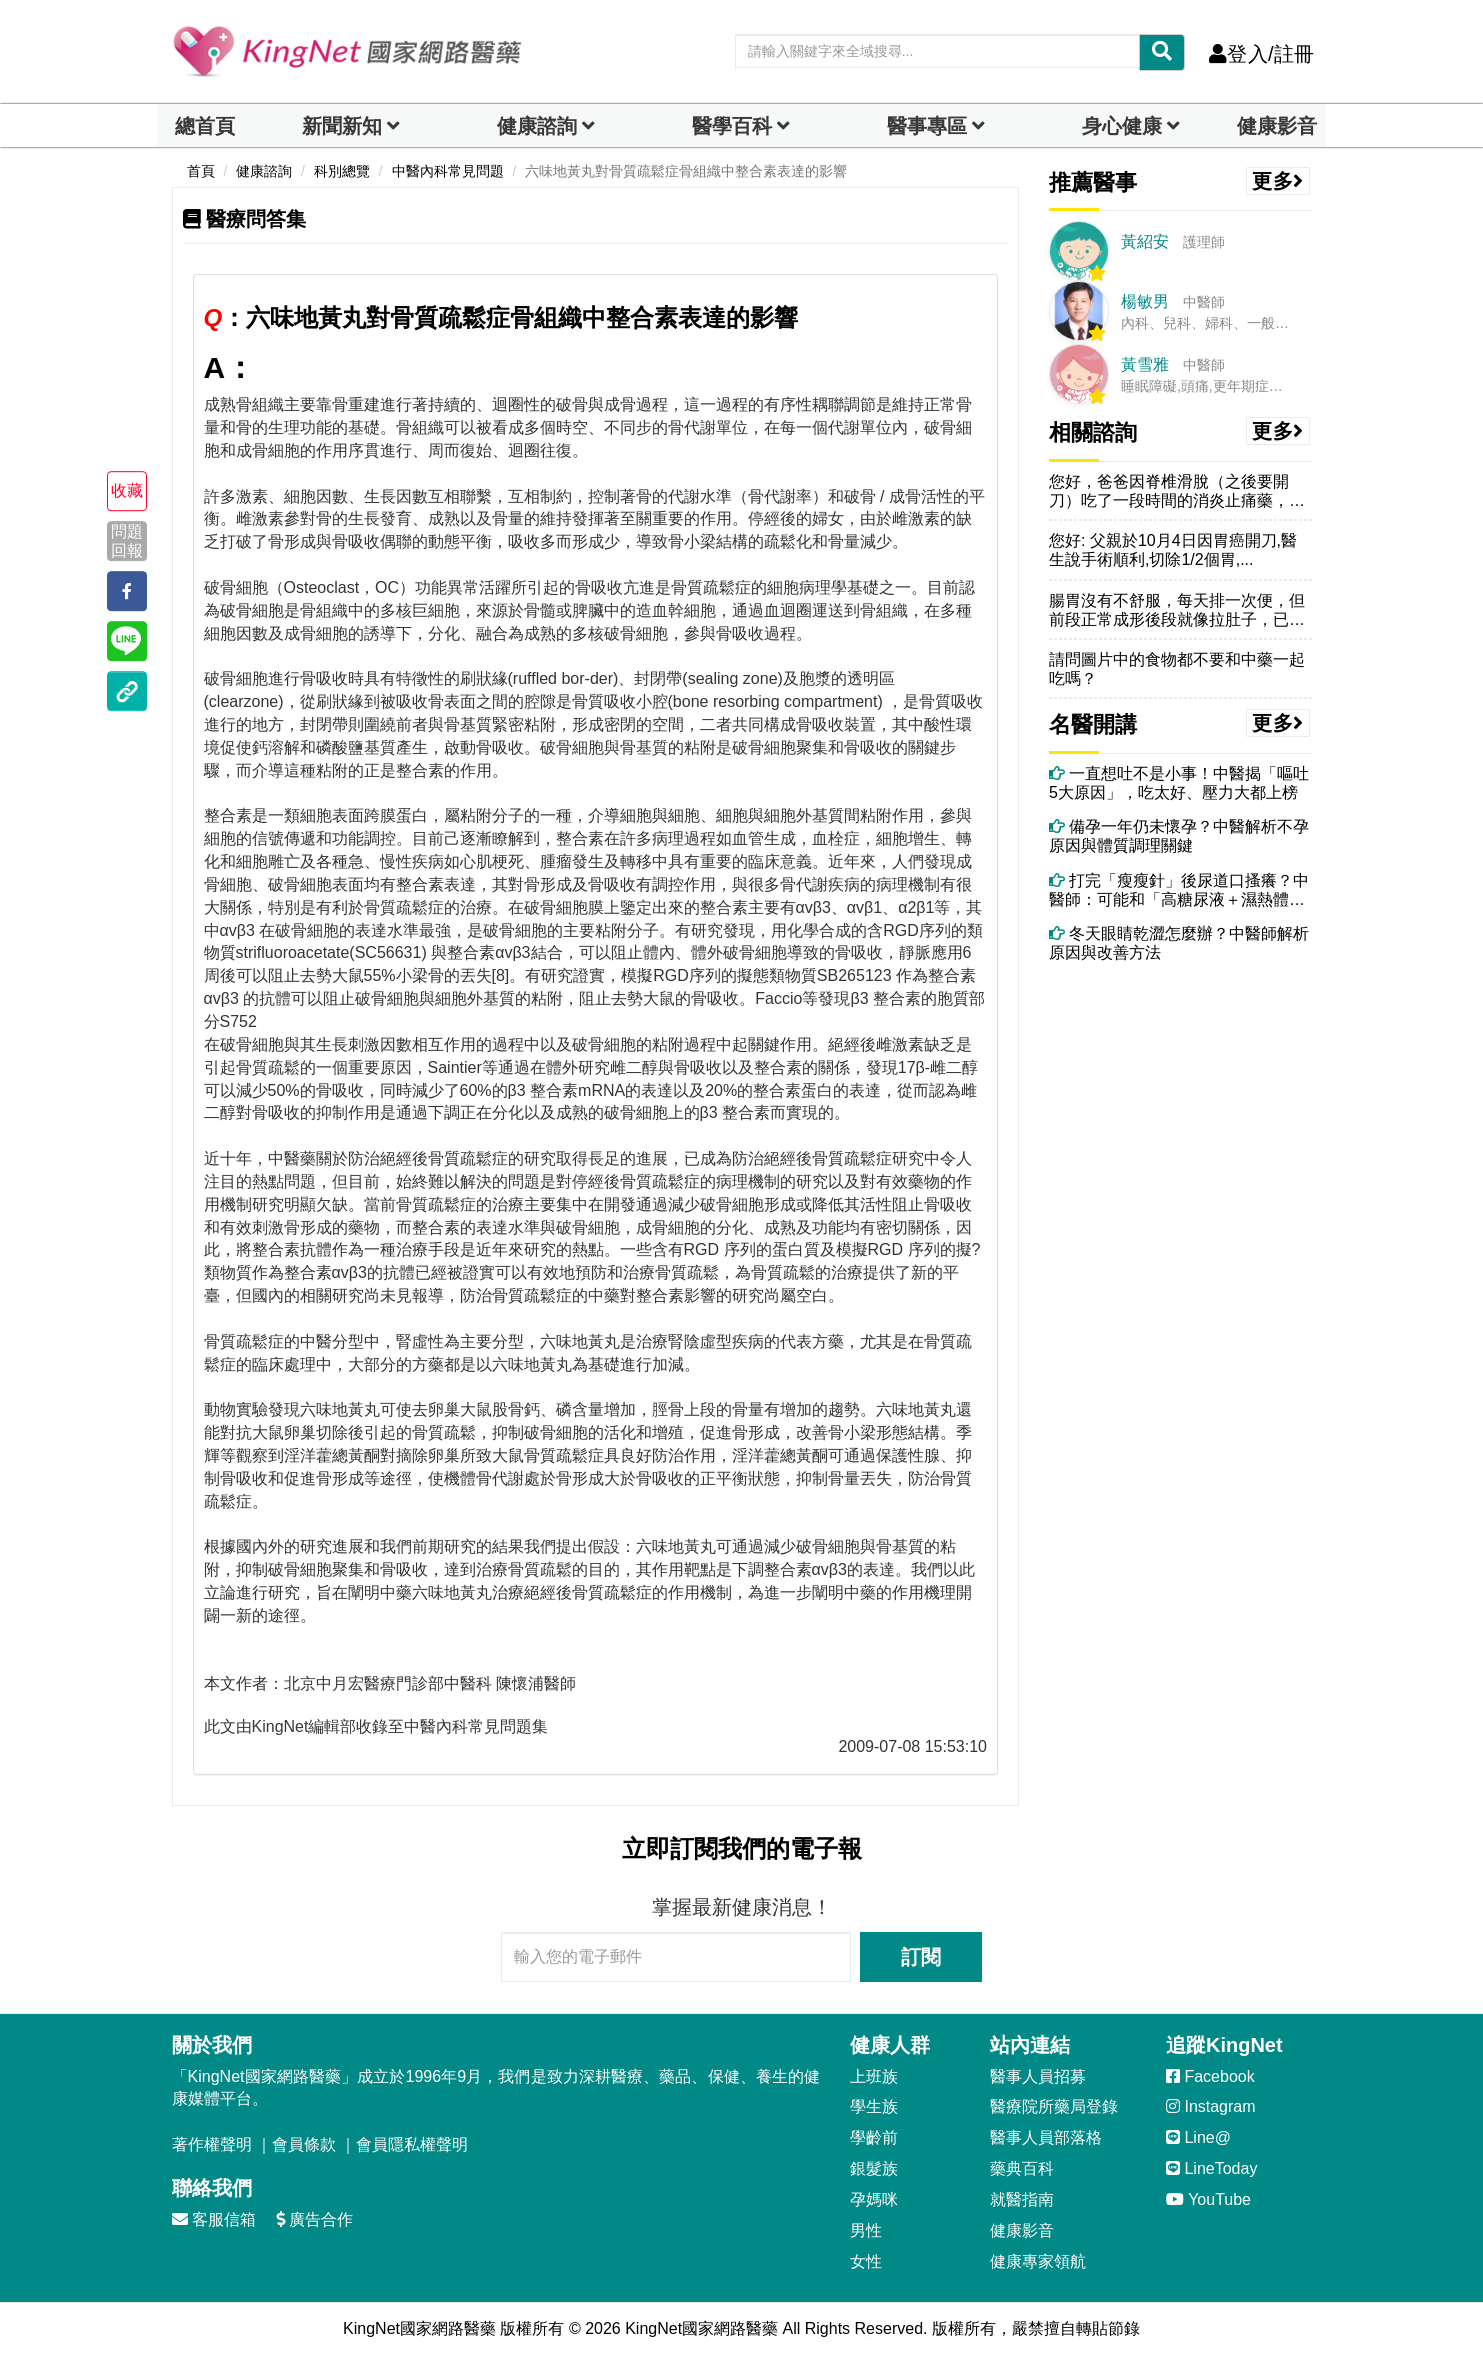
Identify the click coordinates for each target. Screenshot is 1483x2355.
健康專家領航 (1038, 2261)
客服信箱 (214, 2219)
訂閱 (921, 1957)
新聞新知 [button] (342, 126)
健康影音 (1277, 126)
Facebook (1210, 2076)
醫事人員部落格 (1046, 2137)
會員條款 (304, 2144)
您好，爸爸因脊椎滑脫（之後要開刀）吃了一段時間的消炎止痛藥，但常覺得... (1177, 491)
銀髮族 (874, 2168)
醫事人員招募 (1038, 2076)
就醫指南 (1022, 2199)
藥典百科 (1022, 2168)
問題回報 (127, 541)
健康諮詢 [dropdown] (537, 126)
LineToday (1211, 2168)
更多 (1278, 181)
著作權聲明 (212, 2144)
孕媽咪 (874, 2199)
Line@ (1198, 2137)
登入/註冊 (1261, 54)
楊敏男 (1145, 301)
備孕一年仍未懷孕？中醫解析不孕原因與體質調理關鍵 (1179, 836)
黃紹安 (1145, 241)
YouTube (1208, 2199)
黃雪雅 (1145, 364)
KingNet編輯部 (304, 1726)
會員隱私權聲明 (412, 2144)
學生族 (874, 2106)
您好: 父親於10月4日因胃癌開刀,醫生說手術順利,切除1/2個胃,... (1173, 550)
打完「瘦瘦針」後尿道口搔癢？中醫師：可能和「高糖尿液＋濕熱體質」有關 (1179, 890)
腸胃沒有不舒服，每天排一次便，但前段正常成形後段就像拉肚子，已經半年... (1177, 610)
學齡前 (874, 2137)
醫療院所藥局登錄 (1054, 2106)
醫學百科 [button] (732, 126)
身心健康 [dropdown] (1122, 126)
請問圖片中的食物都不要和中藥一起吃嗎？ (1177, 669)
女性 (866, 2261)
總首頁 (205, 126)
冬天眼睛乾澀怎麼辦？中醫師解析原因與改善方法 (1179, 943)
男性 (866, 2230)
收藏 (127, 490)
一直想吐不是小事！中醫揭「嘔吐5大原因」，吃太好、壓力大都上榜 (1179, 783)
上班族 (874, 2076)
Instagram (1211, 2106)
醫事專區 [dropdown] (927, 126)
